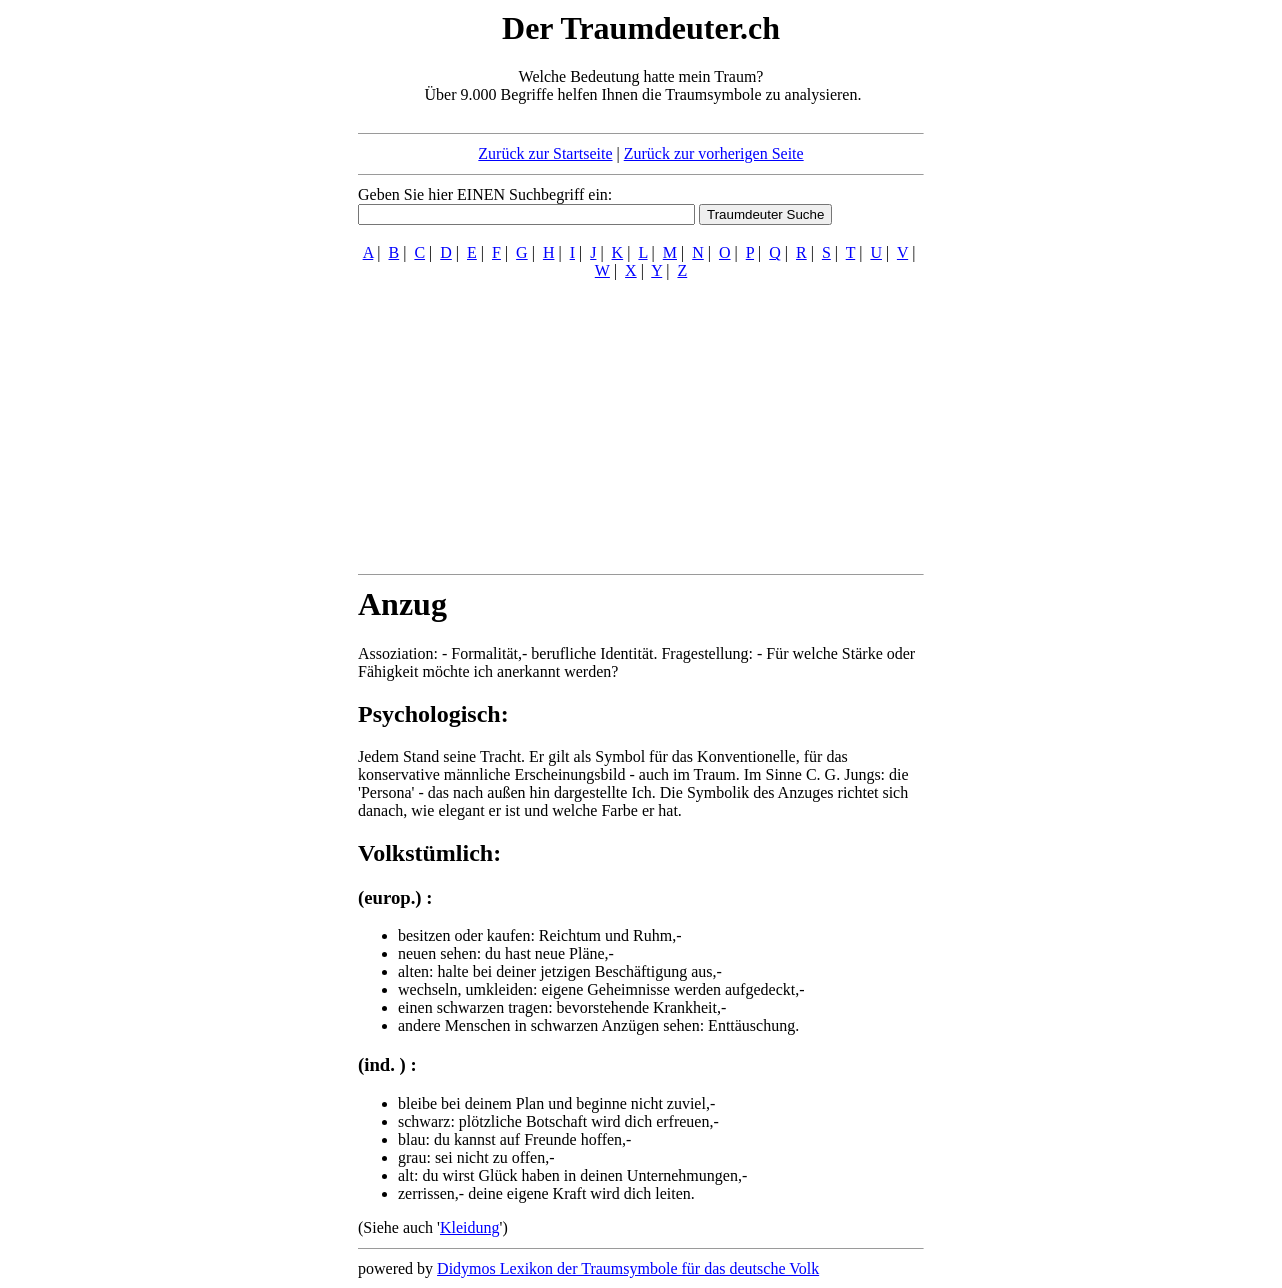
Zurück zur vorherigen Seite (714, 153)
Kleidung (470, 1227)
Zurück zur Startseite (545, 153)
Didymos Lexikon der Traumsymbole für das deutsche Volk (628, 1268)
